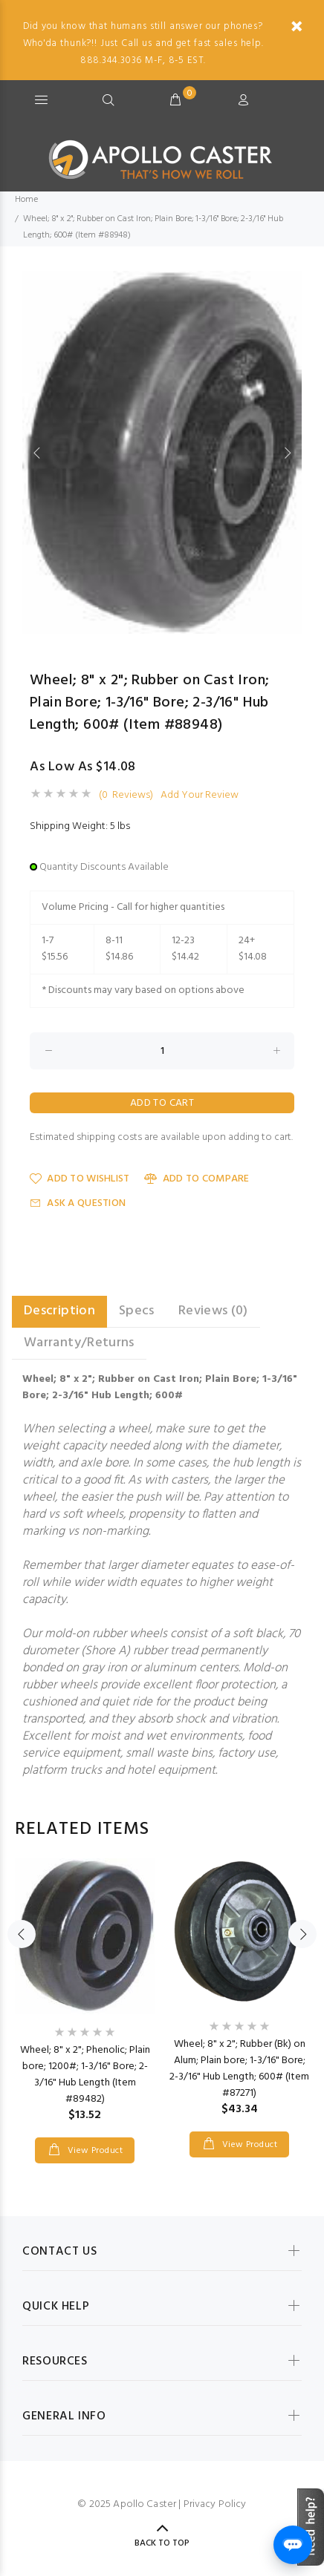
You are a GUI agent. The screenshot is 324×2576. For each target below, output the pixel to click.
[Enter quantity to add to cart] (162, 1050)
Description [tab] (59, 1311)
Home (26, 199)
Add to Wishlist (79, 1178)
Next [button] (287, 453)
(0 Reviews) (126, 795)
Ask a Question (78, 1203)
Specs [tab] (137, 1311)
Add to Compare (196, 1178)
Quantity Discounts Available (104, 867)
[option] (162, 452)
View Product (94, 2150)
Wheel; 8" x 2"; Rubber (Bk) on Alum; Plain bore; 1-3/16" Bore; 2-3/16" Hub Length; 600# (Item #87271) (239, 2069)
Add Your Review (200, 795)
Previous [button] (36, 453)
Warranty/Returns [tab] (79, 1343)
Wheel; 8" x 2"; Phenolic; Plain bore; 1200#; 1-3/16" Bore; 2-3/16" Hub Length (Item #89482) (85, 2075)
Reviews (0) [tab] (213, 1311)
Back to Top (162, 2543)
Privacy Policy (215, 2504)
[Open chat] (292, 2545)
